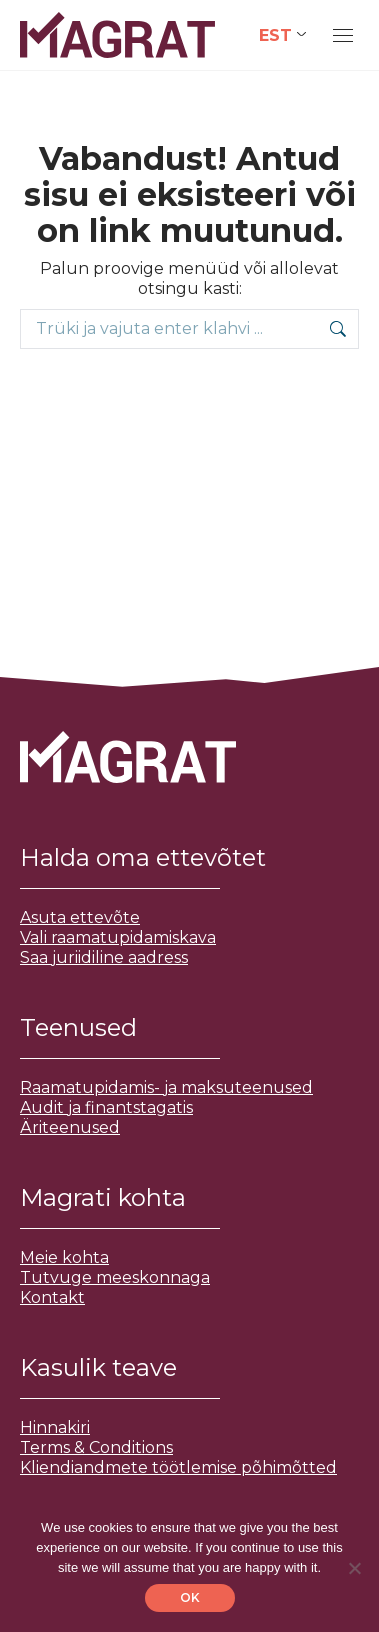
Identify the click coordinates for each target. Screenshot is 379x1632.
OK (190, 1597)
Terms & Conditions (96, 1447)
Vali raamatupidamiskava (118, 937)
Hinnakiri (55, 1427)
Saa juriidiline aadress (104, 957)
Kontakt (52, 1297)
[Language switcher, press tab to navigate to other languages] (282, 35)
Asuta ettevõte (80, 917)
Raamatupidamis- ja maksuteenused (166, 1087)
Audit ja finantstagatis (106, 1107)
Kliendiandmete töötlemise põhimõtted (178, 1467)
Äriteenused (70, 1127)
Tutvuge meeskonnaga (115, 1277)
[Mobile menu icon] (343, 35)
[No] (354, 1568)
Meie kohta (64, 1257)
